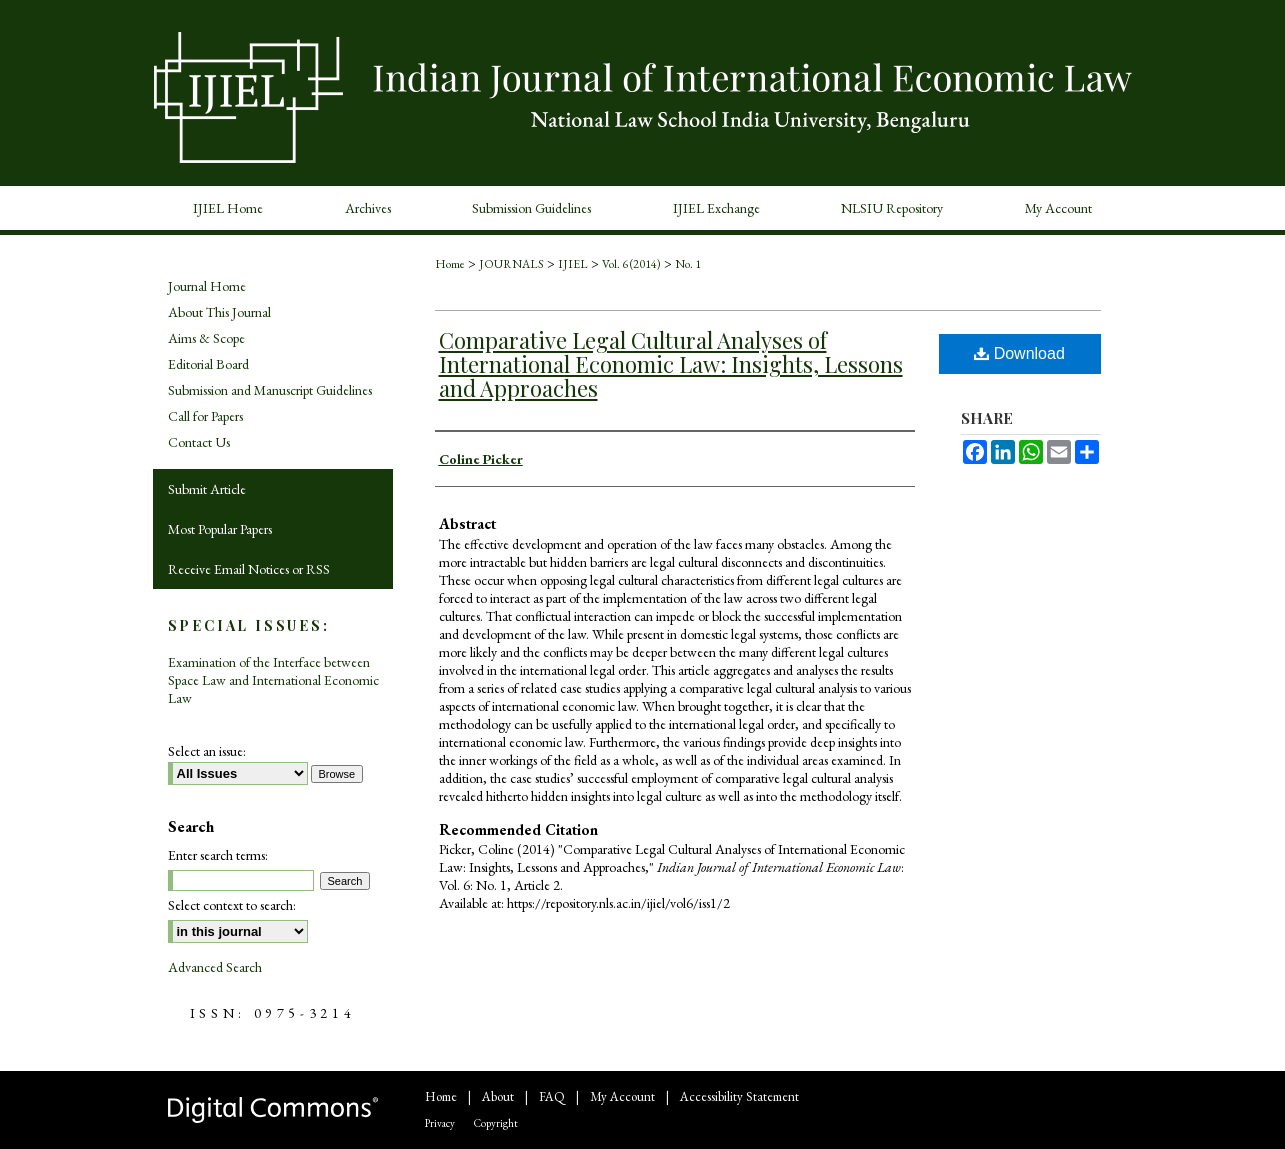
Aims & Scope (206, 338)
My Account (622, 1096)
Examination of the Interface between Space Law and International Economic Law (273, 680)
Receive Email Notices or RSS (249, 569)
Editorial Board (208, 364)
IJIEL (573, 264)
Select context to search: (232, 905)
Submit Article (207, 489)
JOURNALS (511, 264)
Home (450, 264)
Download (1019, 353)
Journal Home (207, 286)
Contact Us (199, 442)
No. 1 (688, 264)
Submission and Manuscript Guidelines (270, 390)
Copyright (496, 1123)
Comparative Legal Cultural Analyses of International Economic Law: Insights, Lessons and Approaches (671, 364)
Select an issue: (207, 751)
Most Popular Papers (220, 529)
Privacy (440, 1123)
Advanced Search (215, 967)
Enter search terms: (218, 855)
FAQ (552, 1096)
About (498, 1096)
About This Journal (219, 312)
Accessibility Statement (739, 1096)
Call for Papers (205, 416)
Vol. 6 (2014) (631, 264)
